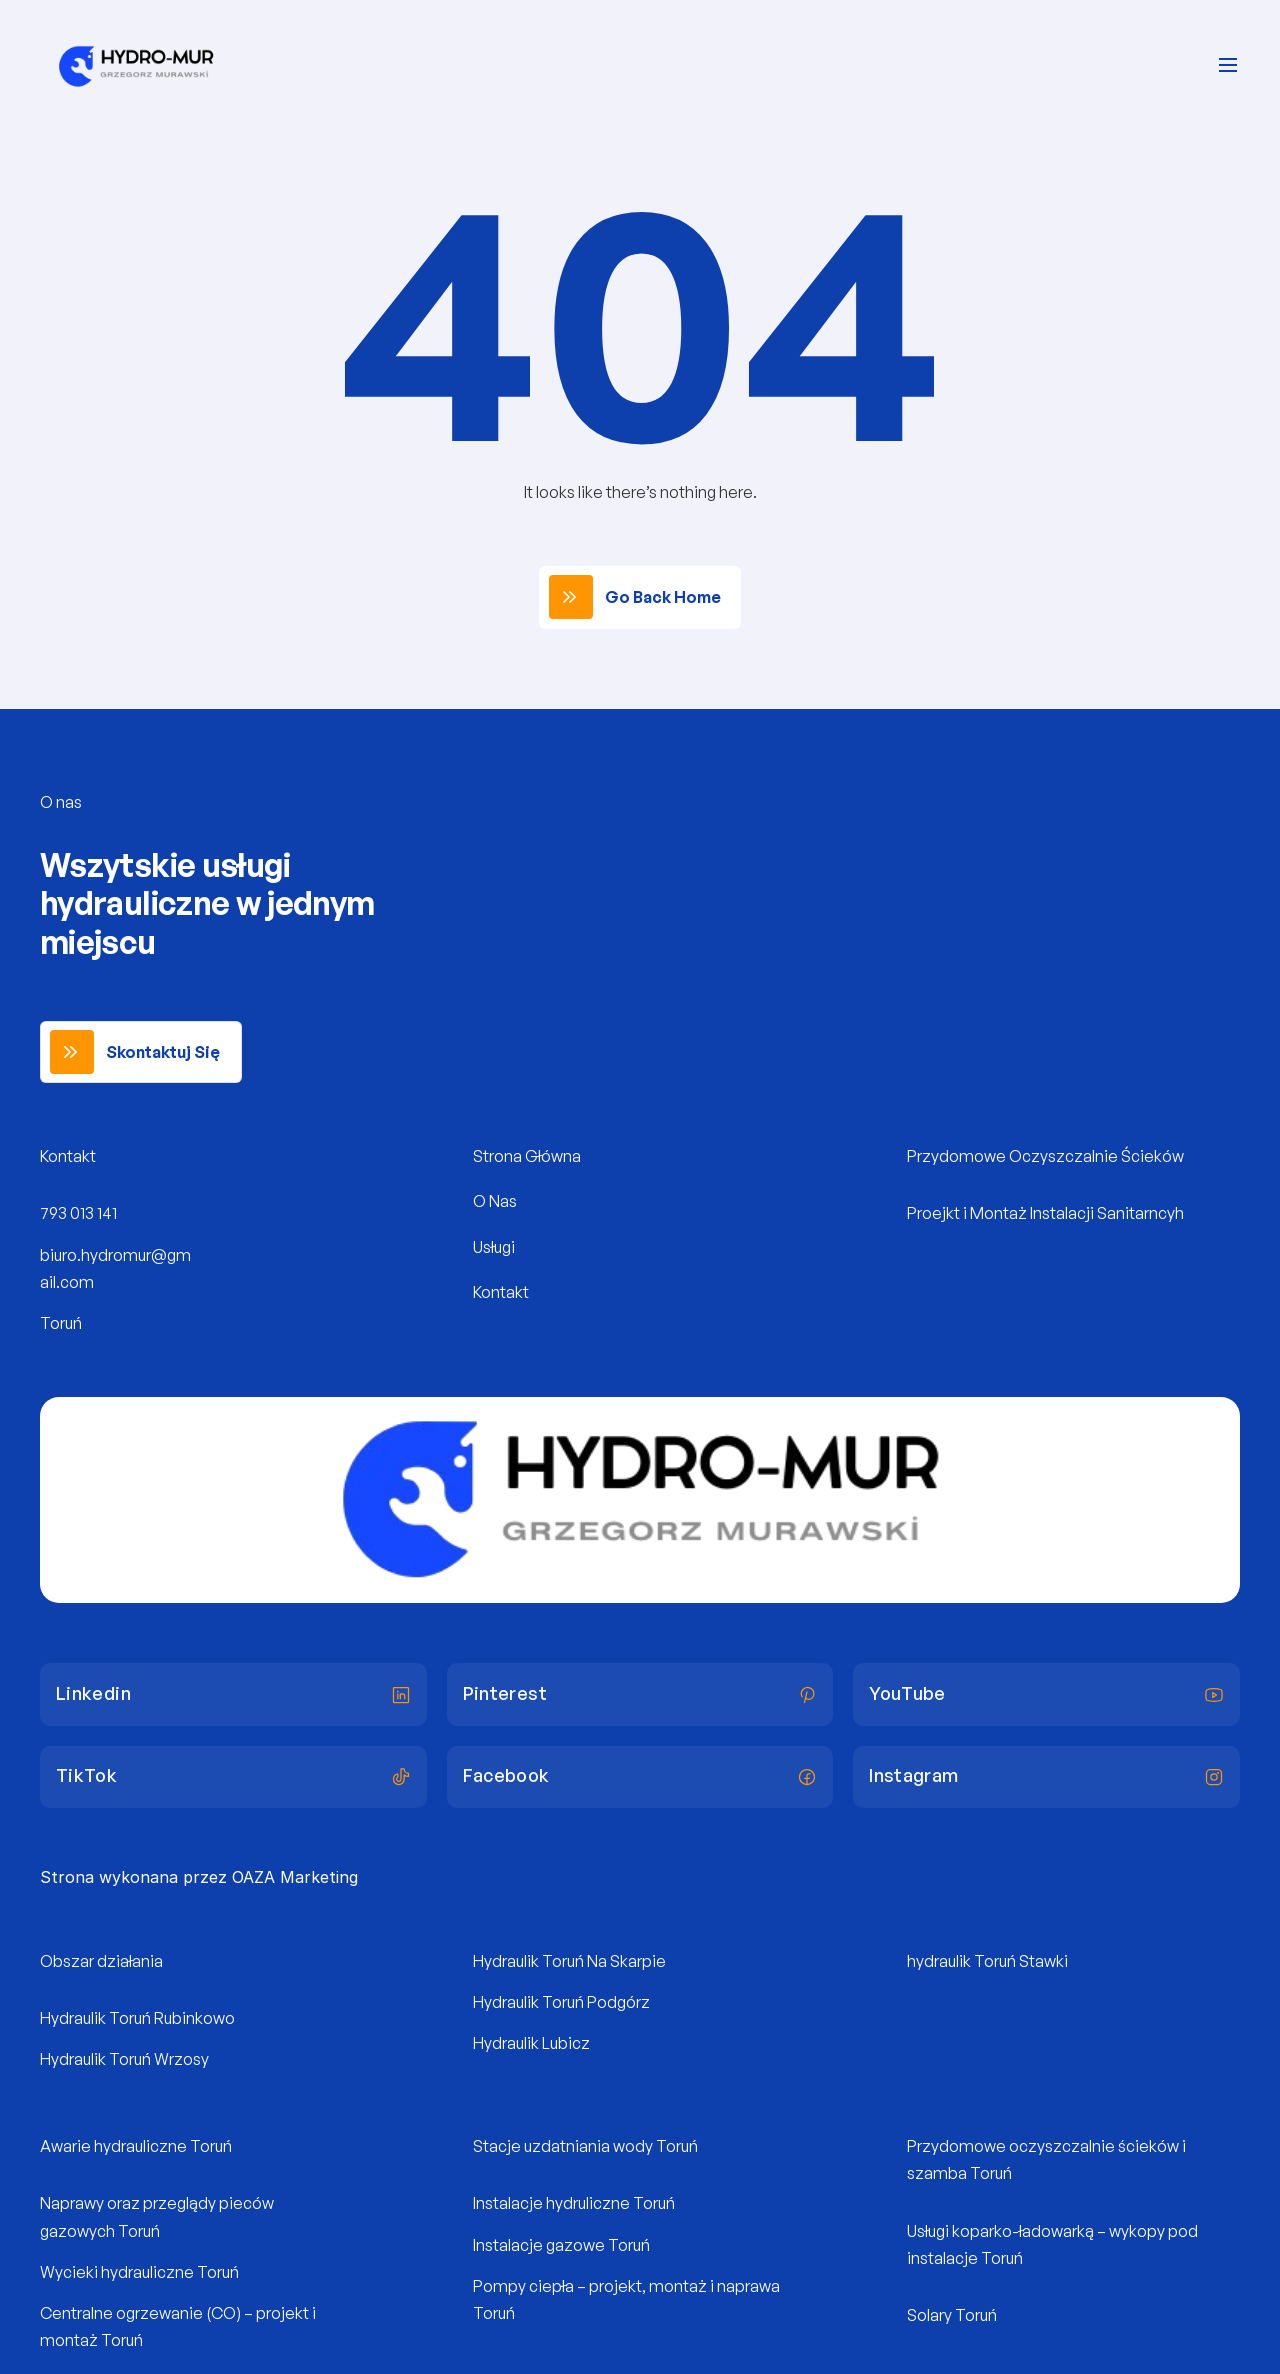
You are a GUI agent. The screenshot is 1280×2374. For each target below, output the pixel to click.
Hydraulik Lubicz (531, 2043)
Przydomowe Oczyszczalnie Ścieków (1045, 1156)
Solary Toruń (952, 2315)
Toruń (61, 1323)
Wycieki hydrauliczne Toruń (139, 2272)
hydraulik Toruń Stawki (987, 1961)
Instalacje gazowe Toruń (561, 2245)
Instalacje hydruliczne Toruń (574, 2203)
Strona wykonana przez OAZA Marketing (199, 1877)
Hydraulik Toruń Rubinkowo (137, 2018)
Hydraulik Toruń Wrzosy (124, 2059)
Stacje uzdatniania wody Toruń (585, 2146)
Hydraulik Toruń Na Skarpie (569, 1961)
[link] (640, 597)
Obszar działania (101, 1961)
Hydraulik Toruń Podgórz (561, 2002)
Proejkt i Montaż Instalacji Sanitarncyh (1045, 1213)
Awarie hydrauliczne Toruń (136, 2146)
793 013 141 (78, 1213)
